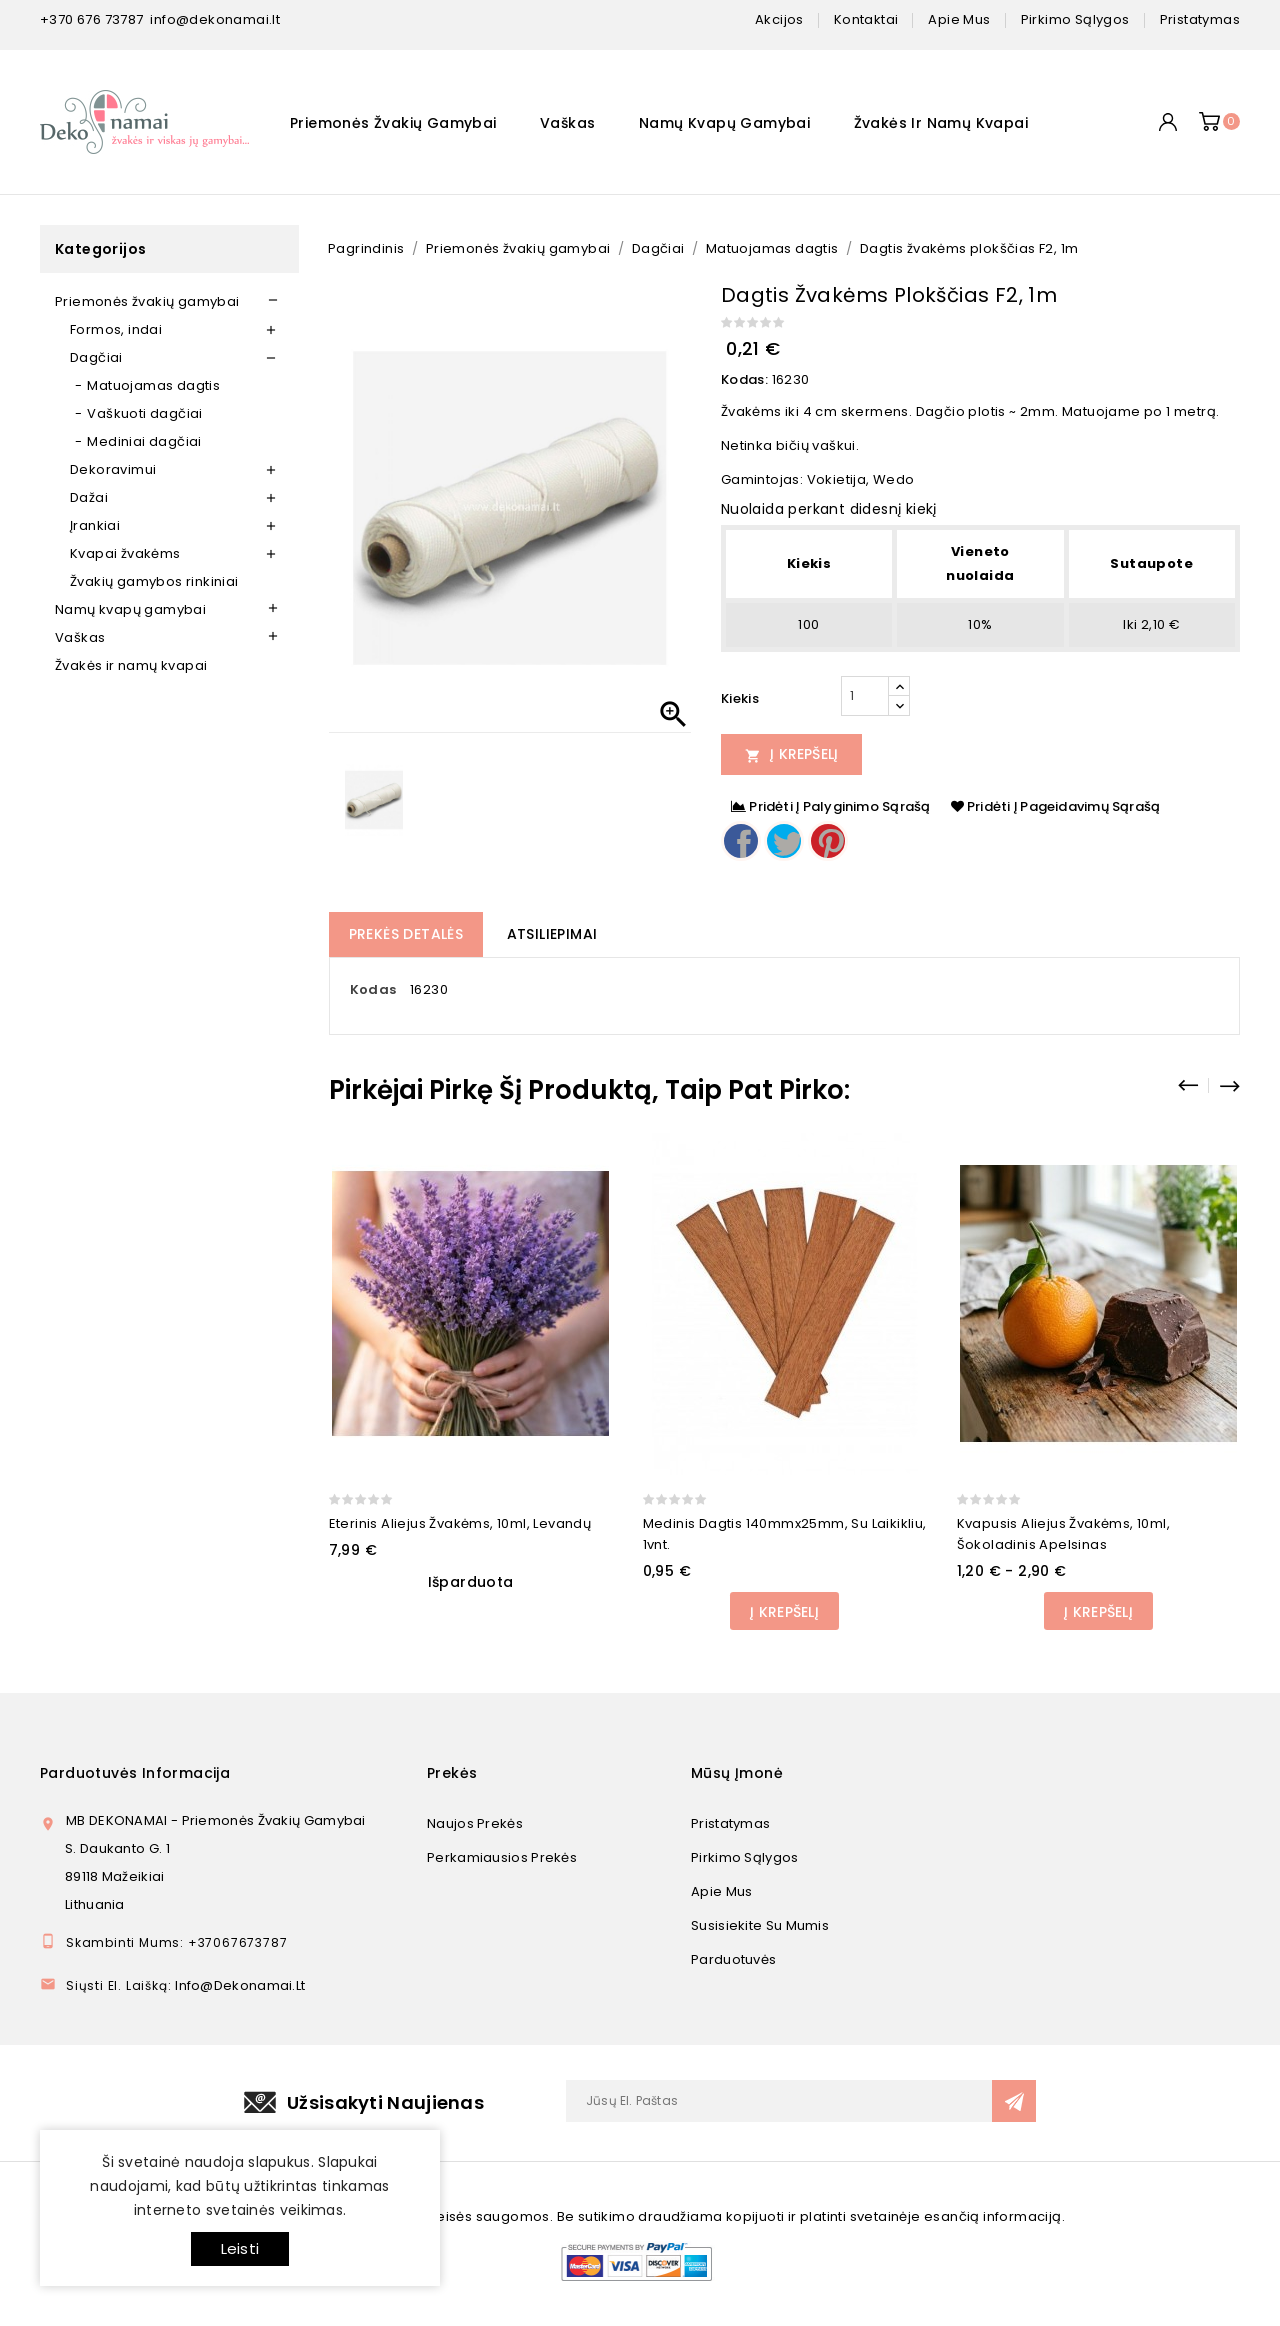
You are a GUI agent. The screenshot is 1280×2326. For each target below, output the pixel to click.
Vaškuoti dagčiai (144, 413)
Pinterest (828, 841)
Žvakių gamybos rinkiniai (154, 581)
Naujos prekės (475, 1823)
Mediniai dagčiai (144, 441)
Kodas (373, 989)
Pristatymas (730, 1823)
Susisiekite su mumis (760, 1925)
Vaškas (567, 123)
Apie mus (721, 1891)
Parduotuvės (733, 1959)
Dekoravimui (113, 469)
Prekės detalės (406, 934)
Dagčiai (96, 357)
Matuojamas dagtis (153, 385)
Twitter (784, 841)
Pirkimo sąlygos (745, 1857)
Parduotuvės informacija (135, 1773)
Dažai (89, 497)
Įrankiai (95, 525)
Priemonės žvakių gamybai (393, 123)
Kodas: (744, 379)
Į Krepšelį (792, 754)
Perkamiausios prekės (502, 1857)
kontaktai (866, 19)
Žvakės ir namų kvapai (941, 123)
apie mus (959, 19)
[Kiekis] (865, 696)
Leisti (240, 2248)
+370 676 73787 (92, 19)
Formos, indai (116, 329)
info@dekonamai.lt (215, 19)
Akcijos (779, 19)
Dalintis (741, 841)
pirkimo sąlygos (1075, 19)
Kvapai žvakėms (125, 553)
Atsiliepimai (552, 934)
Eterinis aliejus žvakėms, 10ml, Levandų (460, 1523)
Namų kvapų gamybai (724, 123)
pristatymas (1200, 19)
